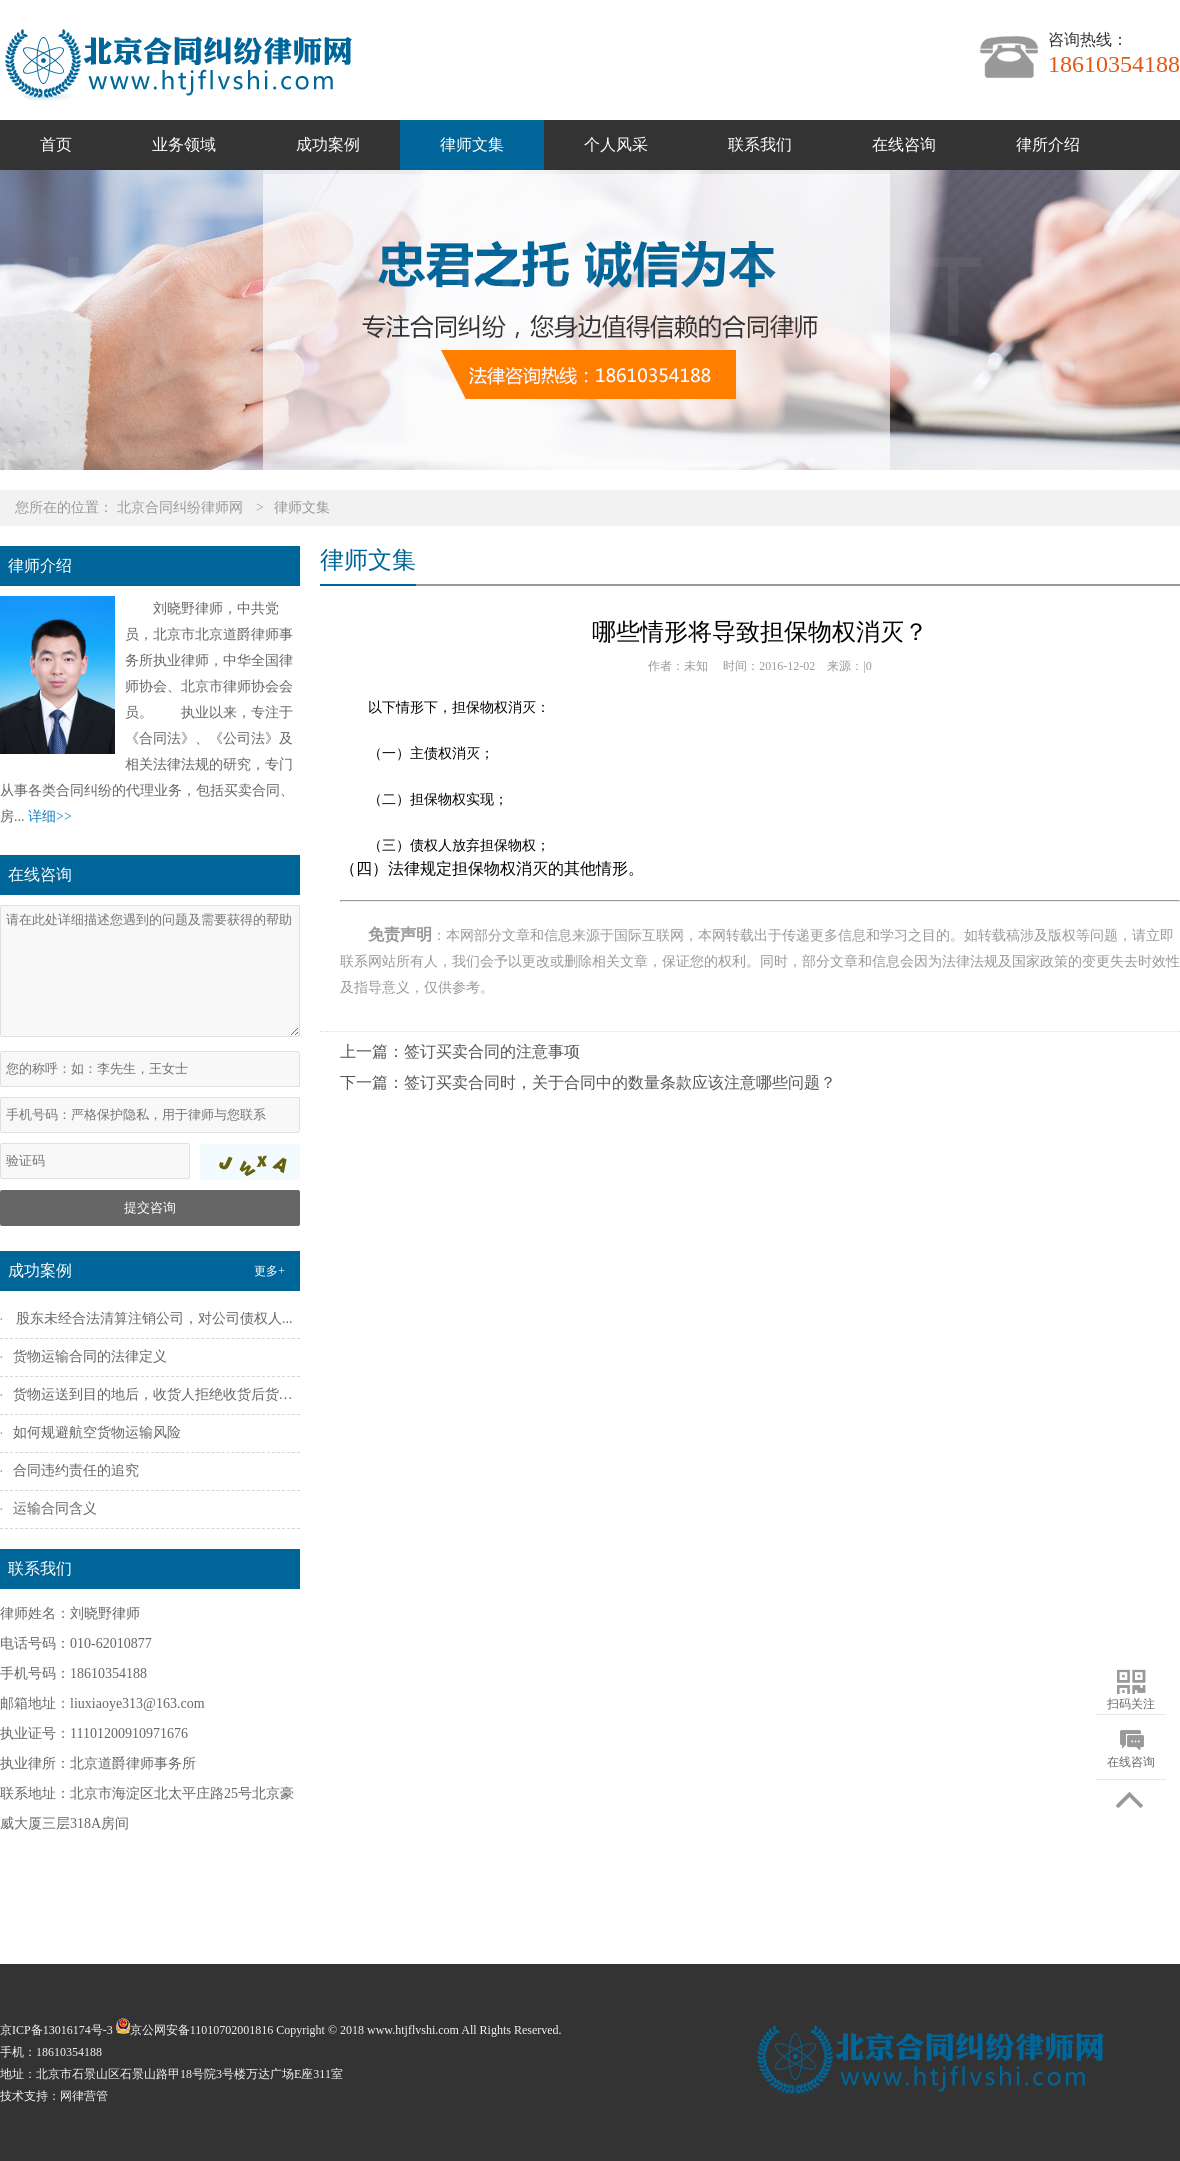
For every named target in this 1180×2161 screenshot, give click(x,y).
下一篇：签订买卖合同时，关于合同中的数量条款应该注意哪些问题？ (588, 1082)
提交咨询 (150, 1207)
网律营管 (84, 2096)
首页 (56, 144)
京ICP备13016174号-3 (56, 2030)
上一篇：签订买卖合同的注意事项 (460, 1051)
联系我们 (760, 144)
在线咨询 (904, 144)
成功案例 (328, 144)
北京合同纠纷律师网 (180, 507)
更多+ (269, 1271)
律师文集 (472, 144)
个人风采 (616, 144)
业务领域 (184, 144)
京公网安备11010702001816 (193, 2030)
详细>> (50, 816)
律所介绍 (1048, 144)
